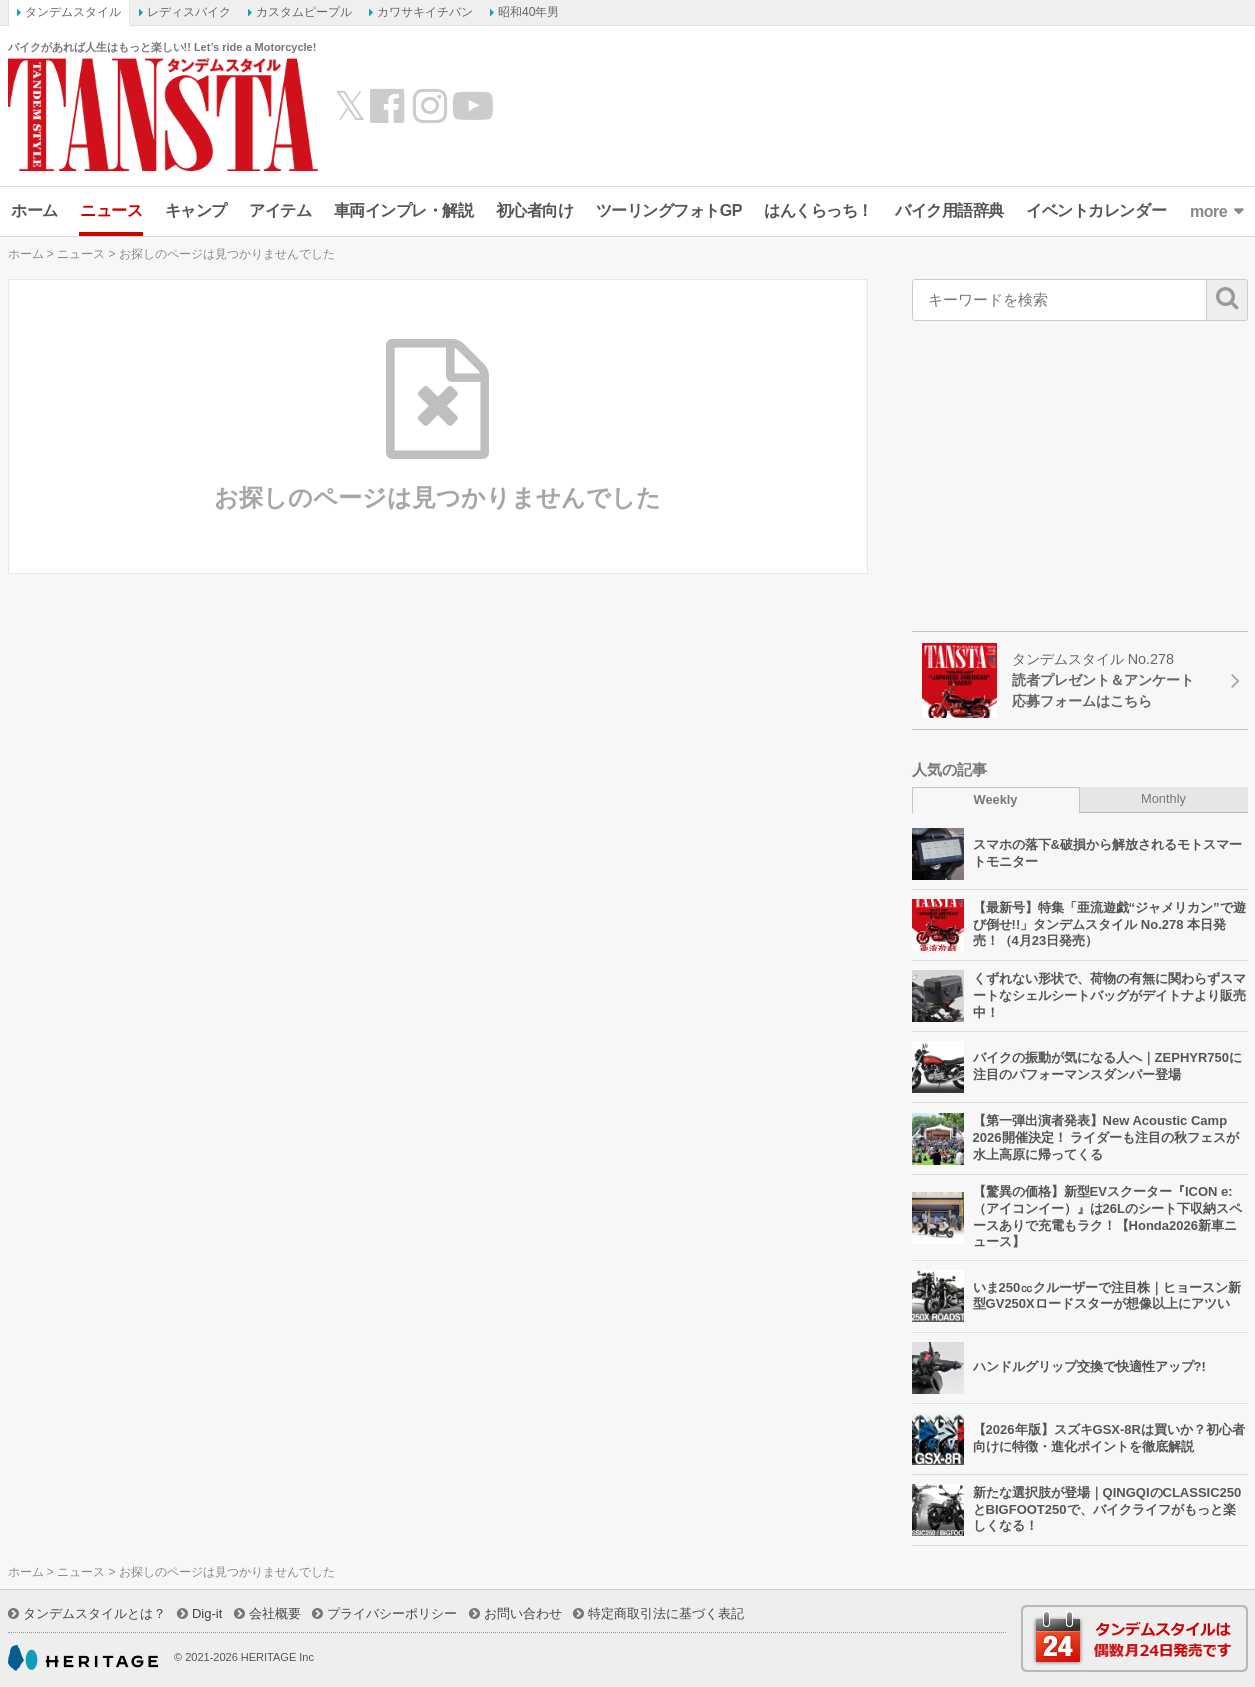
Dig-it (207, 1613)
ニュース (111, 210)
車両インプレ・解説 (404, 210)
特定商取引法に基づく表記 (666, 1613)
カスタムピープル (304, 12)
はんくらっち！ (818, 210)
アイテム (280, 210)
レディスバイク (189, 12)
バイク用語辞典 (949, 210)
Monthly (1163, 798)
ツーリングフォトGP (669, 210)
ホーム (34, 210)
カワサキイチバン (425, 12)
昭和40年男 (528, 12)
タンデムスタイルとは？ (94, 1613)
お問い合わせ (523, 1613)
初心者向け (535, 210)
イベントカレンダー (1096, 210)
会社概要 (275, 1613)
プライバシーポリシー (392, 1613)
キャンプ (196, 210)
